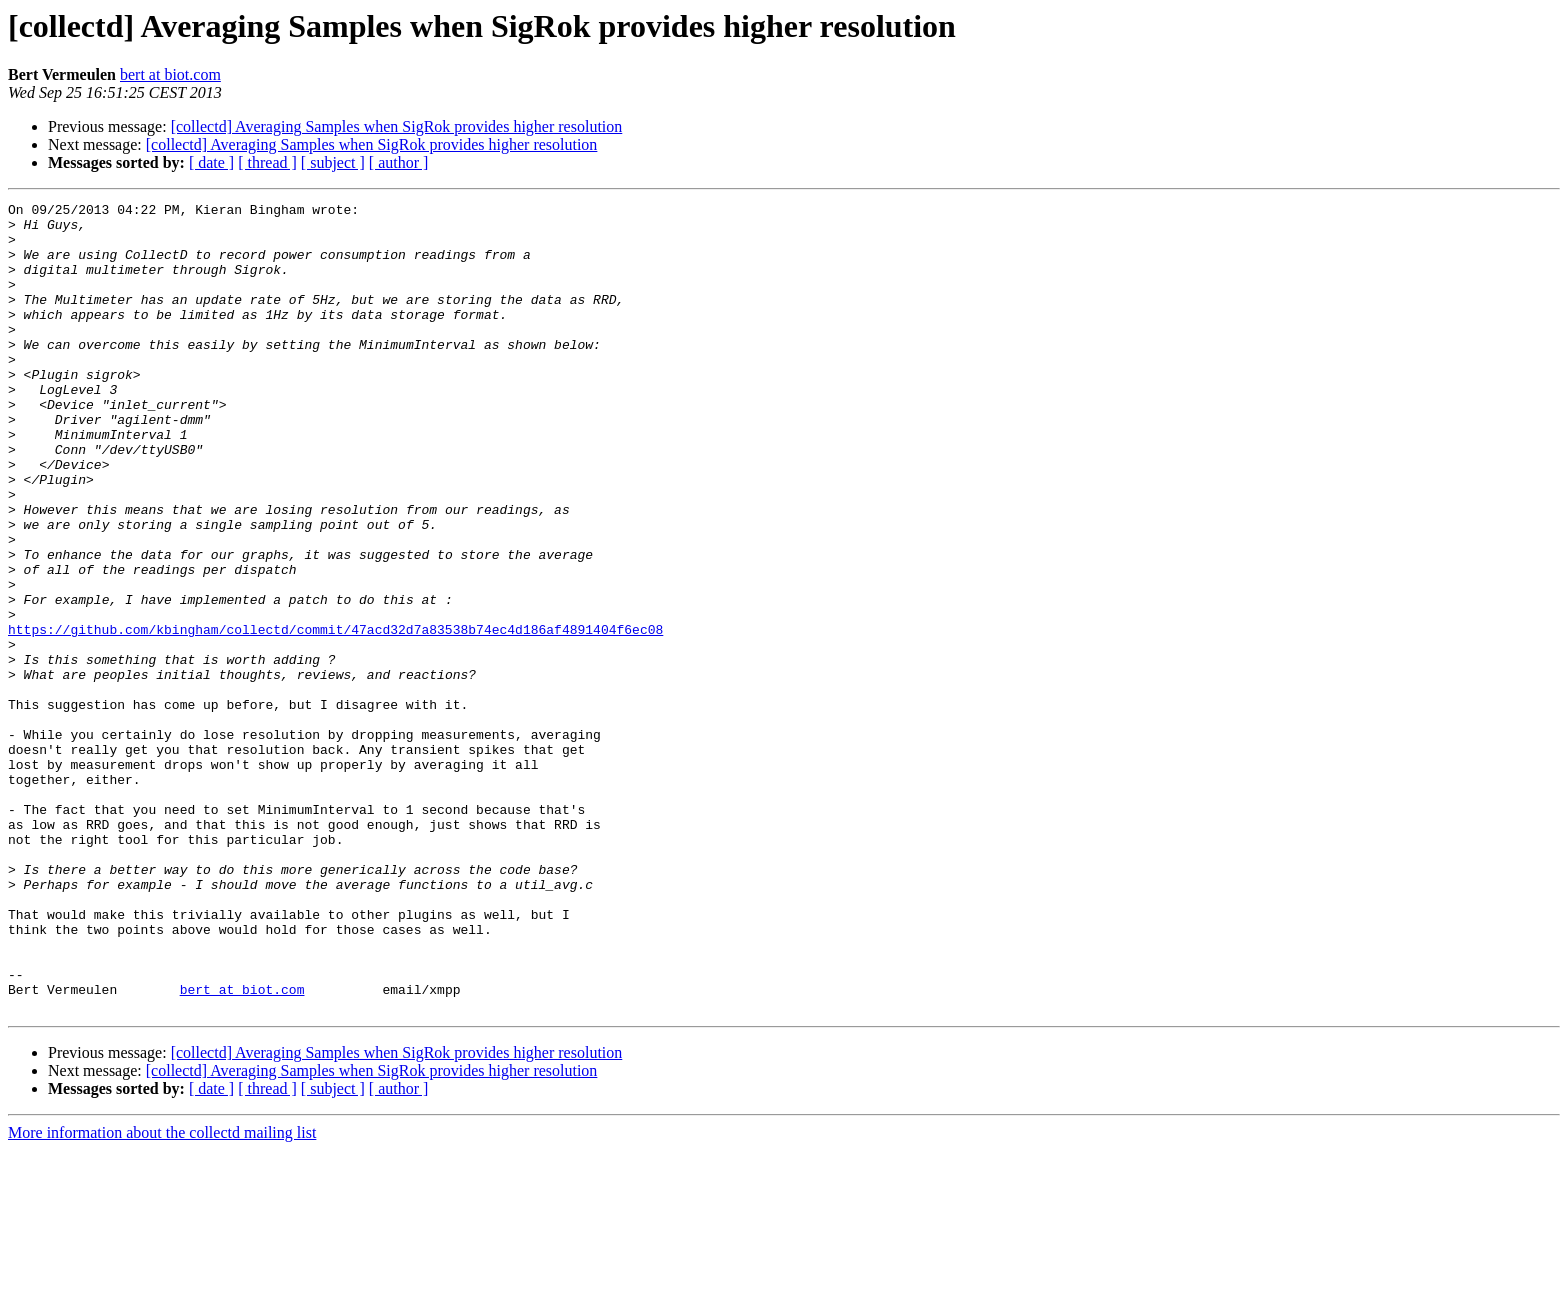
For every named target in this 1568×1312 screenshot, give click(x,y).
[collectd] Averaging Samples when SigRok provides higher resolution (397, 126)
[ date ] (211, 162)
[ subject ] (333, 162)
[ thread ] (267, 162)
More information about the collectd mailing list (162, 1294)
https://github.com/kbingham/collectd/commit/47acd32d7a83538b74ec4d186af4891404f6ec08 (335, 716)
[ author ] (399, 162)
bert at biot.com (170, 74)
